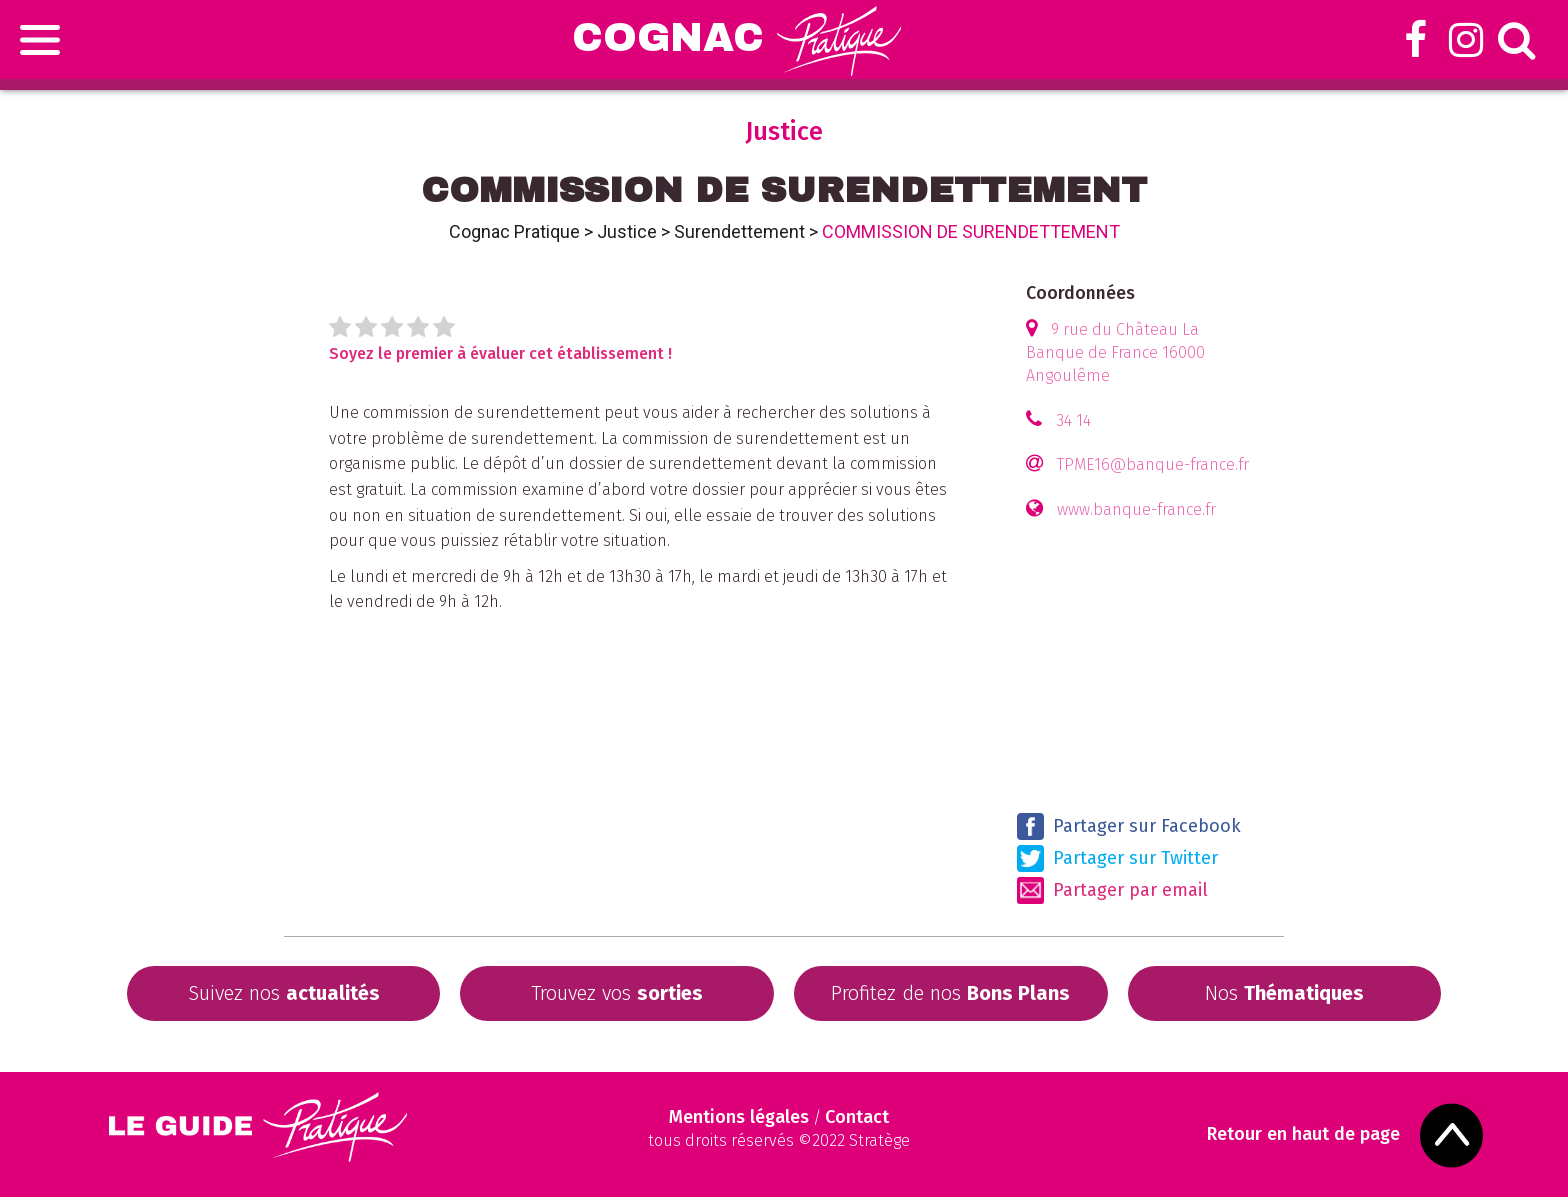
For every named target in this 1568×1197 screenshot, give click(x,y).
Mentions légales (739, 1117)
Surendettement (739, 231)
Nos (1284, 993)
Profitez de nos (950, 993)
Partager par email (1112, 890)
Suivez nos (284, 993)
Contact (857, 1117)
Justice (627, 231)
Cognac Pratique (514, 231)
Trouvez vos (617, 993)
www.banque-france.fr (1136, 509)
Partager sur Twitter (1117, 858)
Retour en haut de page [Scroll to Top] (1305, 1134)
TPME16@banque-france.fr (1153, 464)
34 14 (1073, 420)
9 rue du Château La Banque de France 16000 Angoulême (1115, 352)
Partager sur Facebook (1129, 826)
